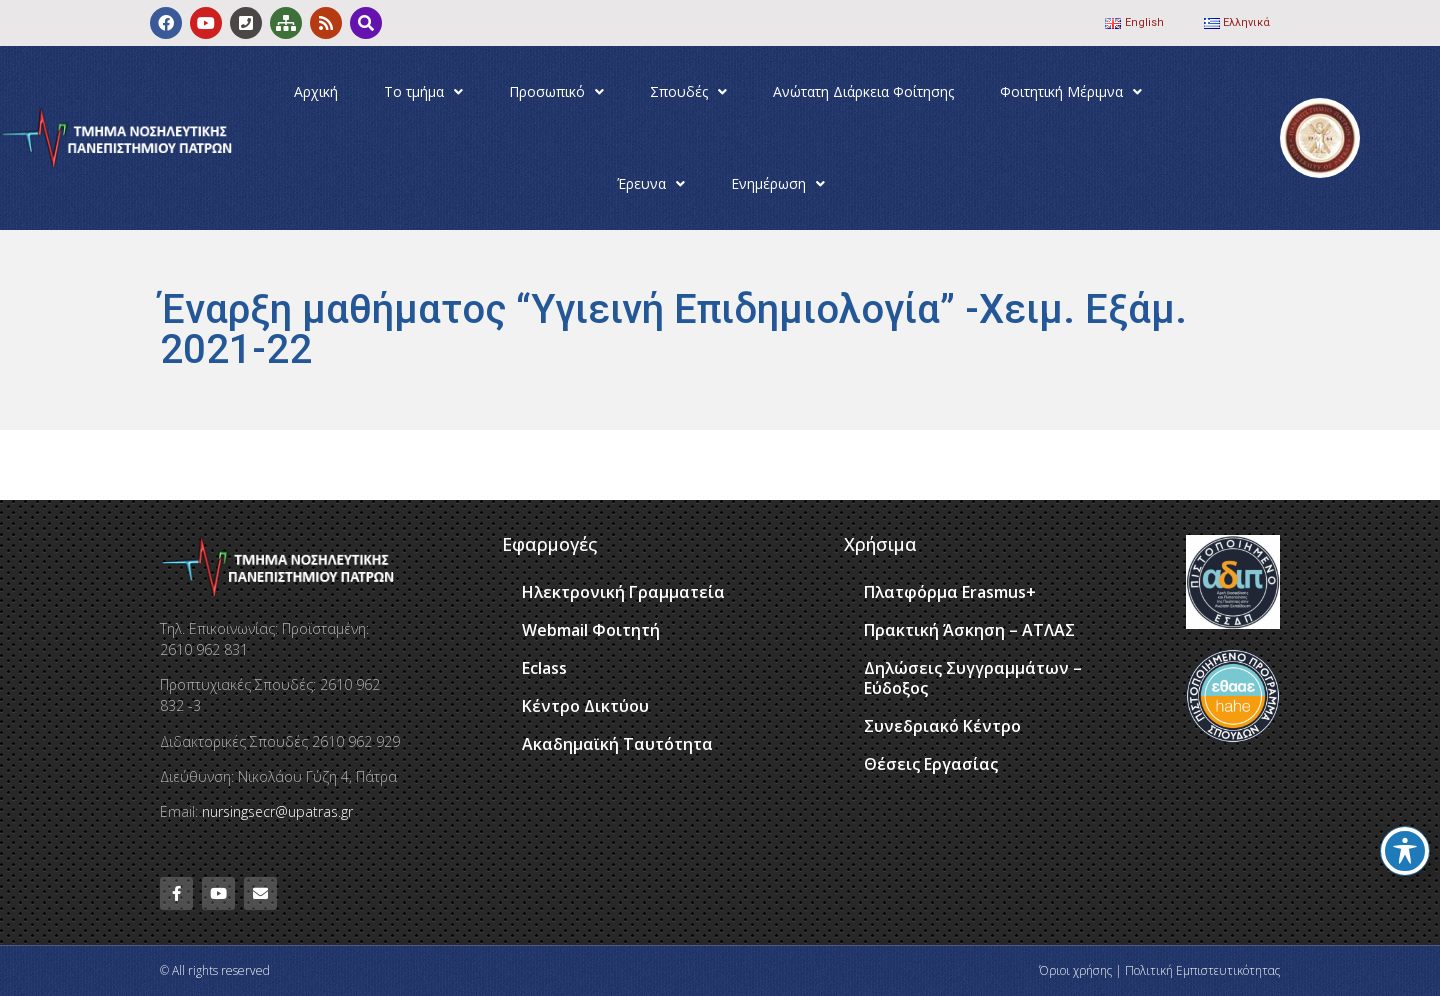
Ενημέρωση (778, 184)
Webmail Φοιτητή (591, 630)
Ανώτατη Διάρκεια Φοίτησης (863, 91)
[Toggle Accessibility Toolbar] (1405, 851)
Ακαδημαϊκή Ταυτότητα (617, 744)
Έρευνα (651, 184)
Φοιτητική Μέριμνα (1071, 92)
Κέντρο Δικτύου (585, 706)
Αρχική (316, 91)
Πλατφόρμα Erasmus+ (950, 592)
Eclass (544, 668)
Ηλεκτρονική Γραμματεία (623, 592)
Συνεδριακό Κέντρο (942, 726)
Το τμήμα (423, 92)
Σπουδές (688, 92)
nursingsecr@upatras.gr (277, 811)
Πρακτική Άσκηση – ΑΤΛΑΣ (969, 630)
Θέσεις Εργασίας (931, 764)
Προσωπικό (556, 92)
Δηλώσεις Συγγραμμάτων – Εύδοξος (973, 678)
